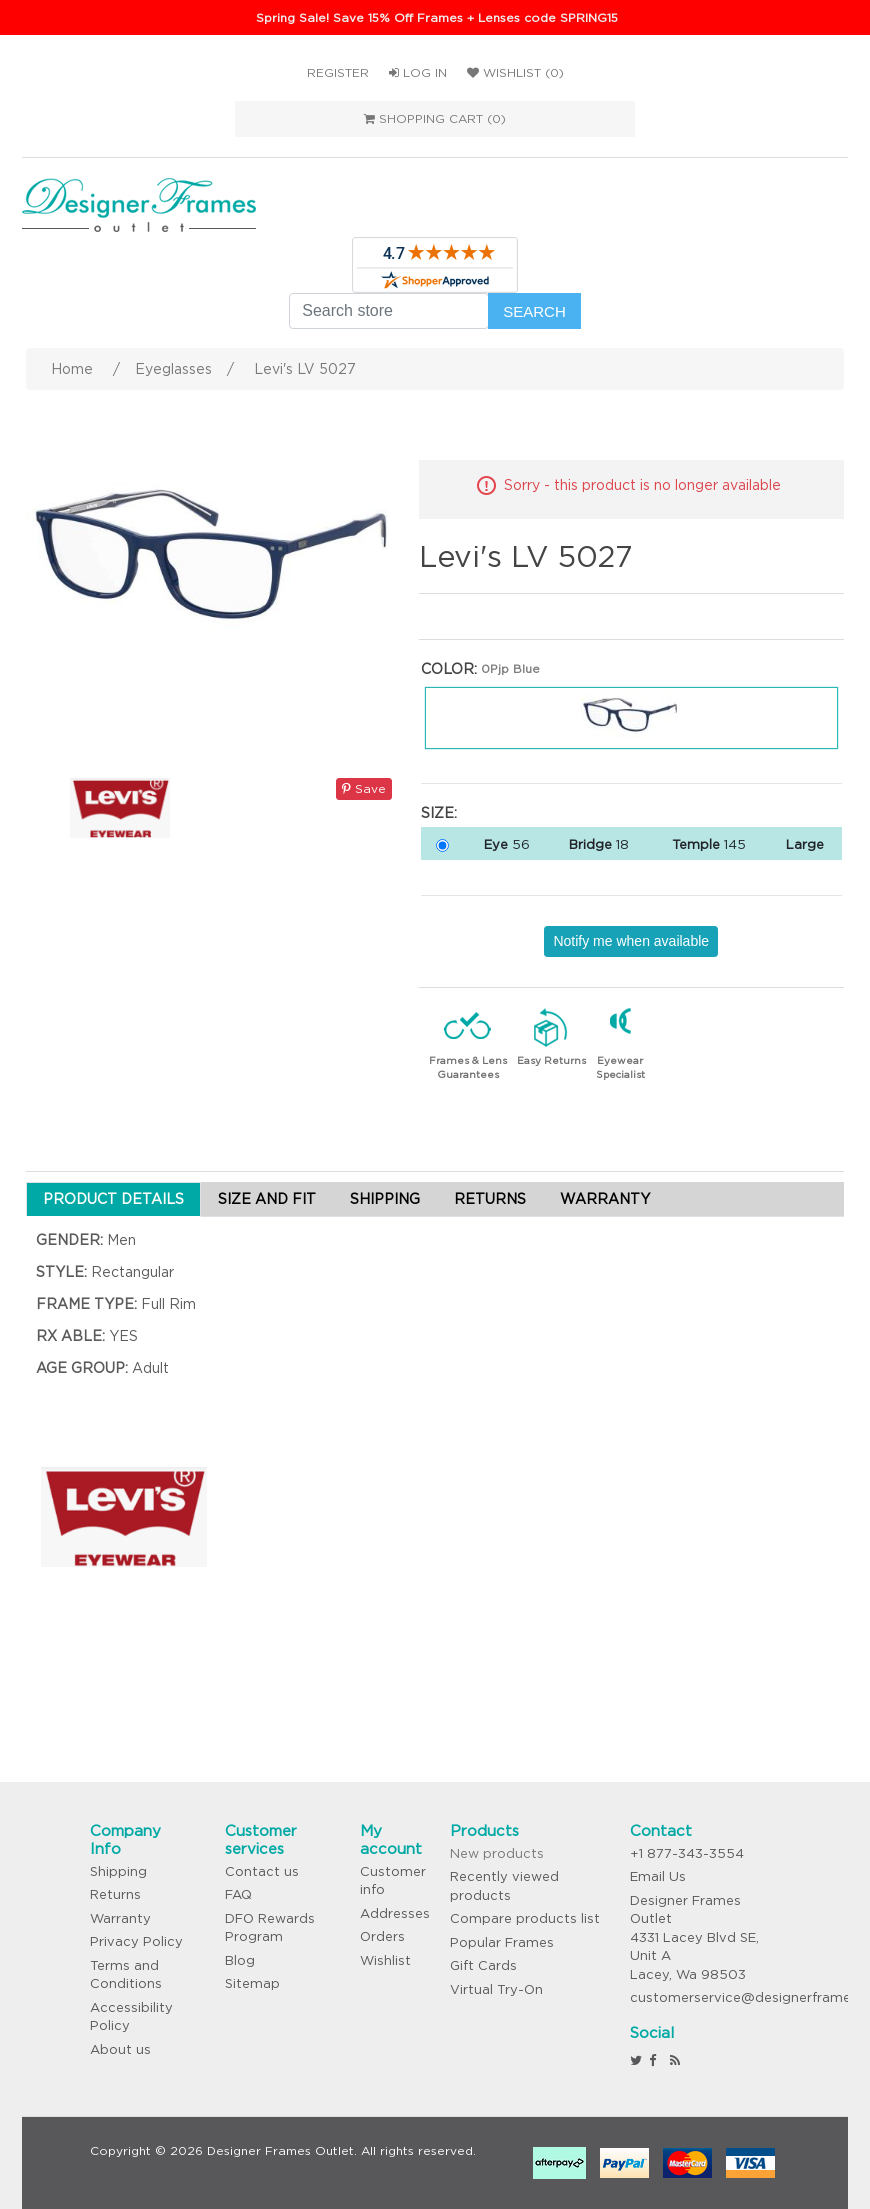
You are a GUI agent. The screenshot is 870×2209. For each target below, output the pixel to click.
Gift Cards (483, 1965)
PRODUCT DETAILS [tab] (113, 1199)
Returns (115, 1894)
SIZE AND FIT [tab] (267, 1199)
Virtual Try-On (496, 1989)
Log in (418, 72)
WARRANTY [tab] (605, 1199)
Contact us (262, 1871)
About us (120, 2049)
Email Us (658, 1876)
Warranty (120, 1918)
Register (338, 72)
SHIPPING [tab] (385, 1199)
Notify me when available (631, 941)
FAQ (238, 1894)
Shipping (118, 1871)
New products (497, 1853)
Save (364, 788)
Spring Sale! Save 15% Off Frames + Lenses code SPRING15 (437, 17)
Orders (382, 1936)
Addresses (395, 1913)
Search (534, 311)
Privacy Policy (136, 1941)
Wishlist (385, 1960)
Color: (449, 669)
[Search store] (389, 311)
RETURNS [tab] (490, 1199)
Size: (439, 813)
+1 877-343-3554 (687, 1853)
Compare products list (525, 1918)
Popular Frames (502, 1942)
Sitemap (252, 1983)
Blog (240, 1960)
